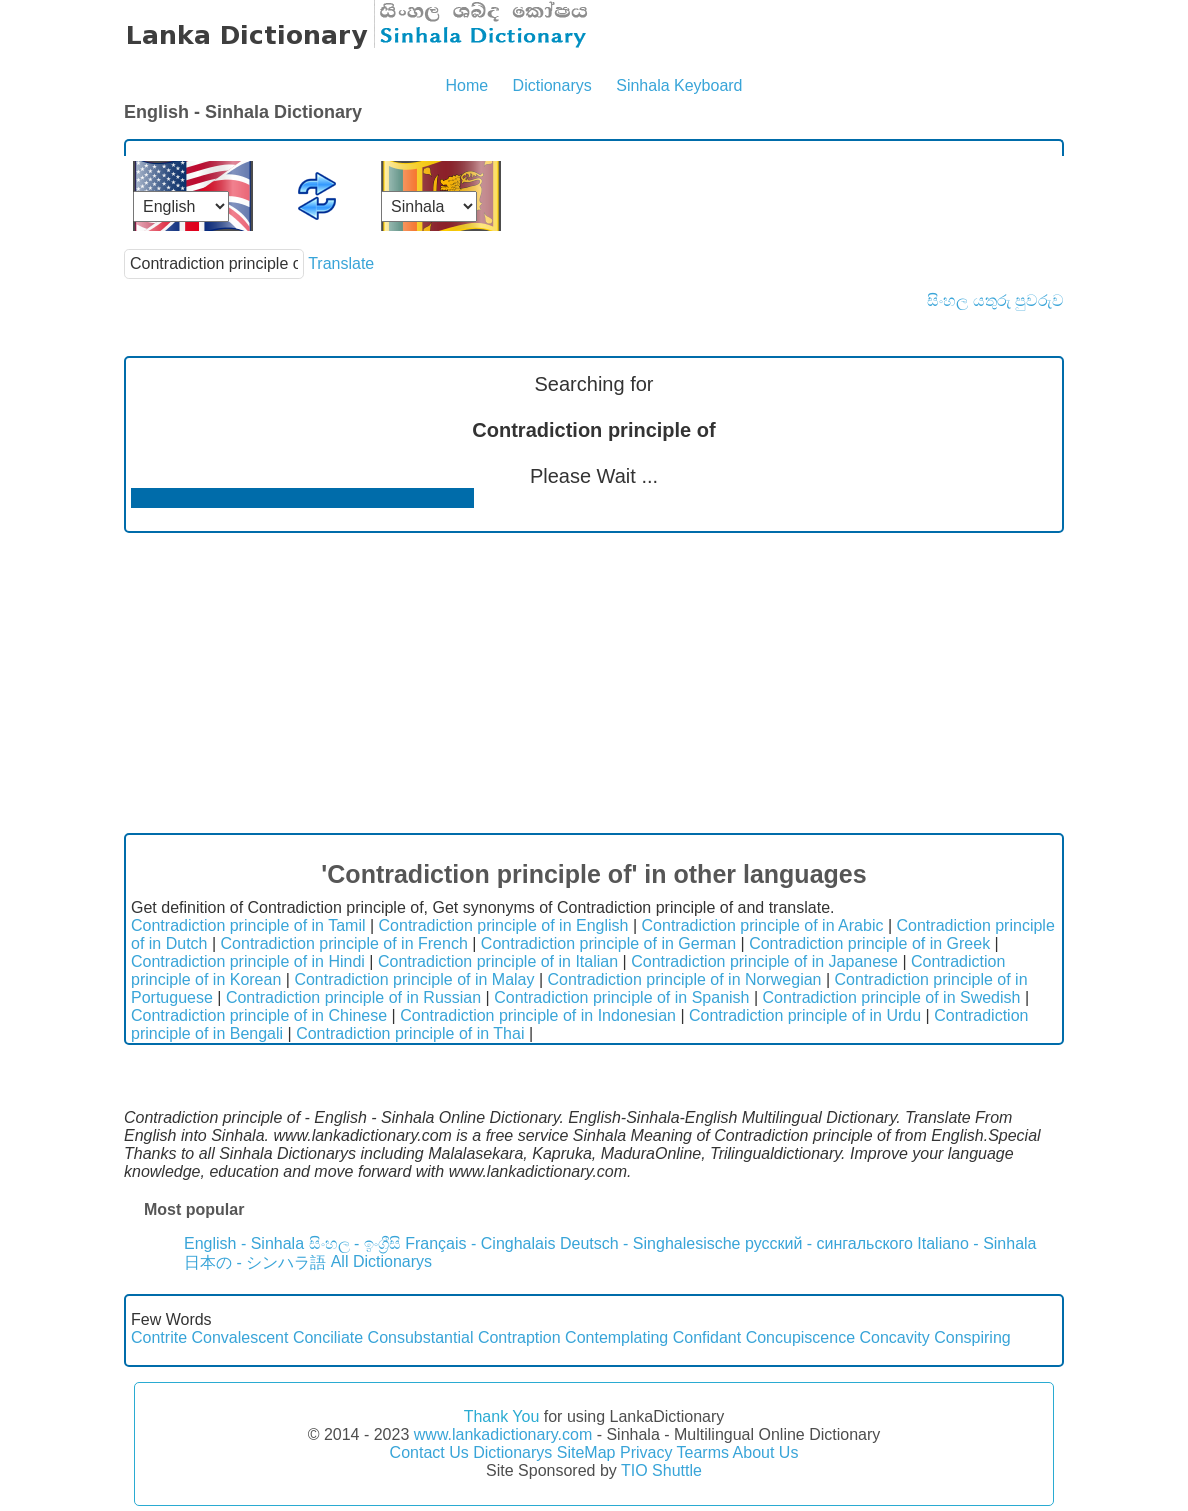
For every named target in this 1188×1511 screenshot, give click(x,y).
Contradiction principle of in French (344, 943)
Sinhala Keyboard (679, 85)
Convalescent (239, 1337)
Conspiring (972, 1337)
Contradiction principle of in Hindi (248, 961)
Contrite (159, 1337)
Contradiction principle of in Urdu (805, 1015)
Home (466, 85)
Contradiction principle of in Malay (414, 979)
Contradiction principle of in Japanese (764, 961)
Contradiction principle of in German (608, 943)
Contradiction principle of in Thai (410, 1033)
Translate (341, 263)
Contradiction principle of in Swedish (892, 997)
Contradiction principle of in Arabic (763, 925)
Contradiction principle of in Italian (498, 961)
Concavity (895, 1337)
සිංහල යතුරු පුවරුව (995, 300)
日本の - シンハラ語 (255, 1262)
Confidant (707, 1337)
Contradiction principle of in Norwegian (685, 979)
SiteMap (586, 1452)
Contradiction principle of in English (504, 925)
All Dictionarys (381, 1261)
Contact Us (429, 1452)
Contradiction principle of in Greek (869, 943)
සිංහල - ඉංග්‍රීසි (355, 1243)
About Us (766, 1452)
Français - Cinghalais (480, 1243)
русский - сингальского (829, 1243)
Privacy (646, 1452)
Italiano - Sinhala (976, 1243)
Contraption (519, 1337)
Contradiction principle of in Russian (353, 997)
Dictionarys (552, 85)
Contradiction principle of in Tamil (248, 925)
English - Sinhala (244, 1243)
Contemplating (616, 1337)
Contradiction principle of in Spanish (621, 997)
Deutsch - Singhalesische (650, 1243)
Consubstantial (421, 1337)
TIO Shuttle (661, 1470)
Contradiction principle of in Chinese (259, 1015)
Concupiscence (800, 1337)
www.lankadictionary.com (503, 1434)
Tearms (703, 1452)
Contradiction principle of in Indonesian (538, 1015)
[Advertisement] (594, 683)
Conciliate (328, 1337)
